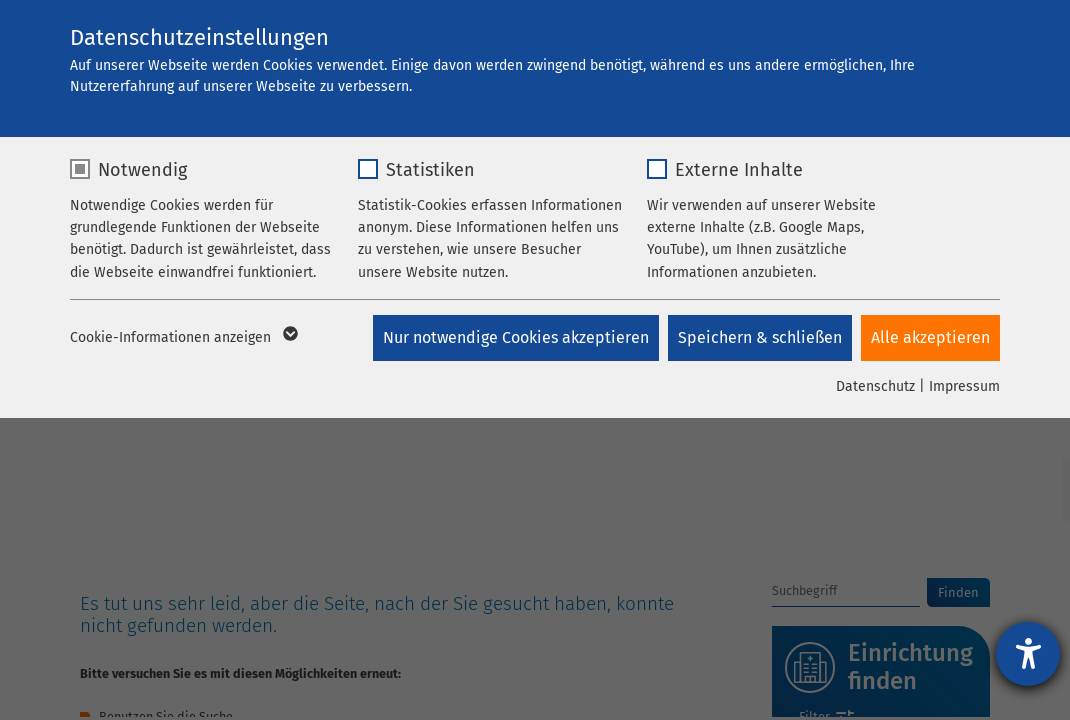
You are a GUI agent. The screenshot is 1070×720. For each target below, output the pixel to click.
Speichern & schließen (759, 337)
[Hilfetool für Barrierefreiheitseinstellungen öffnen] (1028, 654)
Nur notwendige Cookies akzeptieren (514, 337)
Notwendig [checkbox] (142, 170)
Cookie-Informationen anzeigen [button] (182, 338)
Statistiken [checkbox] (430, 170)
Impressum (964, 386)
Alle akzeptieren (930, 337)
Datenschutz (875, 386)
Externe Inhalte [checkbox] (739, 170)
